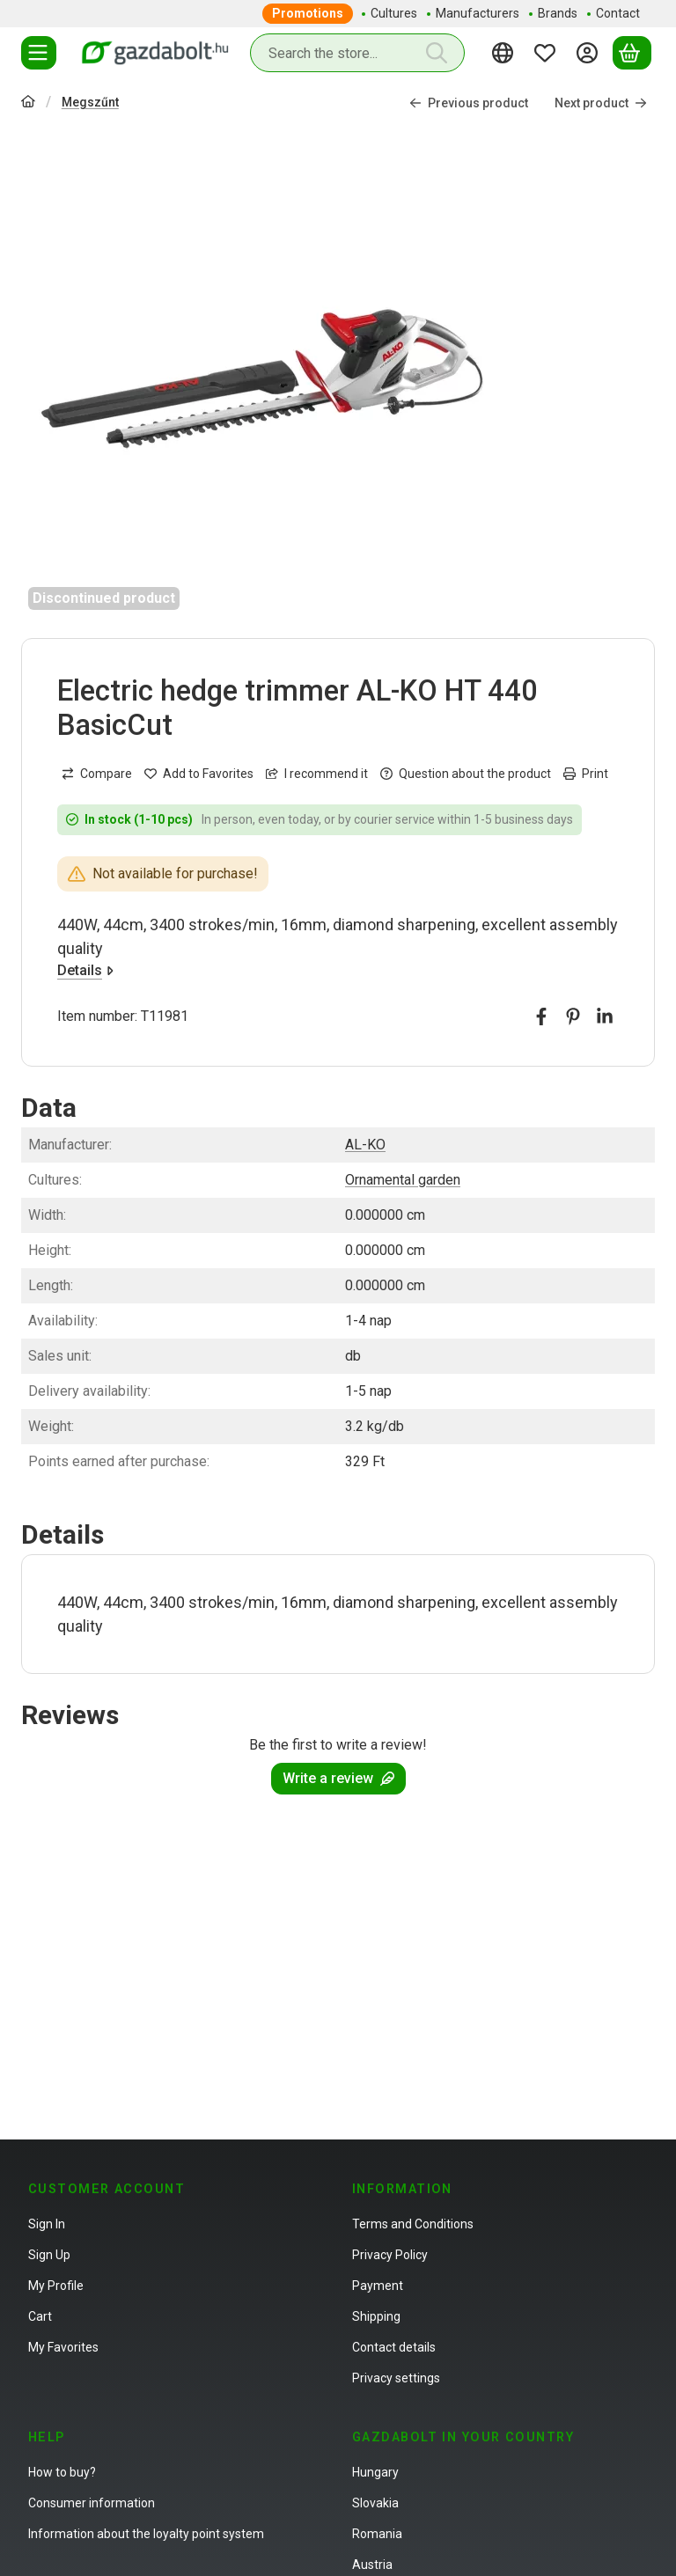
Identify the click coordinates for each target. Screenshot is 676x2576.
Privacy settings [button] (396, 2378)
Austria (372, 2565)
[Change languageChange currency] (505, 53)
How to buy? (62, 2472)
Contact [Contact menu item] (618, 13)
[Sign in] (589, 53)
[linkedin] (605, 1016)
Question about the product (465, 774)
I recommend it (317, 774)
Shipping (376, 2316)
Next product (601, 103)
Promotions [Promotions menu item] (307, 13)
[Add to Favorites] (199, 774)
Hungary (375, 2472)
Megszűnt (90, 102)
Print (585, 774)
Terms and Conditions (413, 2224)
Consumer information (91, 2503)
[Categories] (38, 53)
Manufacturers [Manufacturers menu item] (477, 13)
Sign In (46, 2224)
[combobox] (357, 52)
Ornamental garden (402, 1179)
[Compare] (96, 774)
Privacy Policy (390, 2255)
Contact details (394, 2347)
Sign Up (49, 2255)
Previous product (468, 103)
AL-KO (365, 1144)
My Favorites (63, 2347)
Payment (377, 2286)
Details (85, 970)
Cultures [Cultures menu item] (394, 13)
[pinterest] (573, 1016)
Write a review (338, 1778)
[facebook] (541, 1016)
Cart (40, 2316)
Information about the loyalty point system (146, 2534)
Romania (377, 2534)
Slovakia (375, 2503)
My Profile (56, 2286)
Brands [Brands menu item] (557, 13)
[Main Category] (28, 103)
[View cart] (632, 53)
